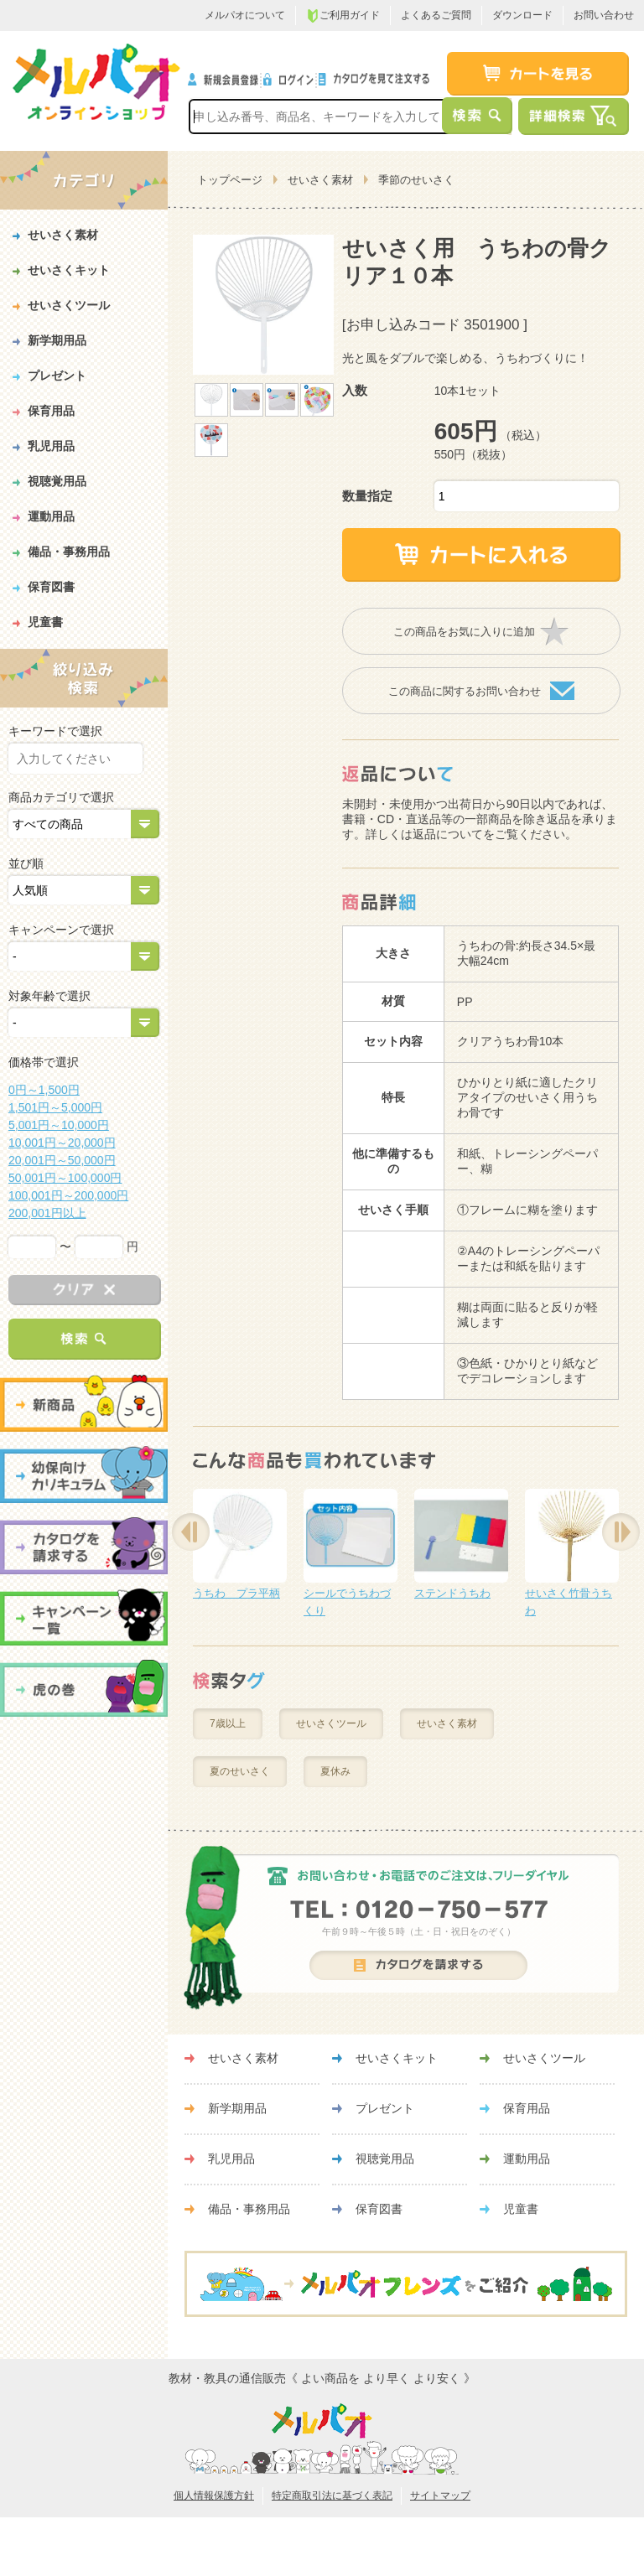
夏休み (335, 1771)
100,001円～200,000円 (68, 1195)
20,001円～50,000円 (62, 1160)
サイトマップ (440, 2495)
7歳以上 (228, 1723)
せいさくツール (331, 1723)
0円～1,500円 (44, 1089)
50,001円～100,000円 (65, 1177)
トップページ (229, 180)
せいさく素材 (320, 180)
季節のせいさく (416, 180)
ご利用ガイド (343, 16)
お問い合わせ (604, 15)
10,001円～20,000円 (62, 1142)
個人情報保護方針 (214, 2495)
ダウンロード (522, 15)
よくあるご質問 (436, 15)
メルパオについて (245, 15)
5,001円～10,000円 (58, 1125)
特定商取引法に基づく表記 (332, 2495)
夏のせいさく (240, 1771)
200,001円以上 (47, 1213)
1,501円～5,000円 (55, 1107)
